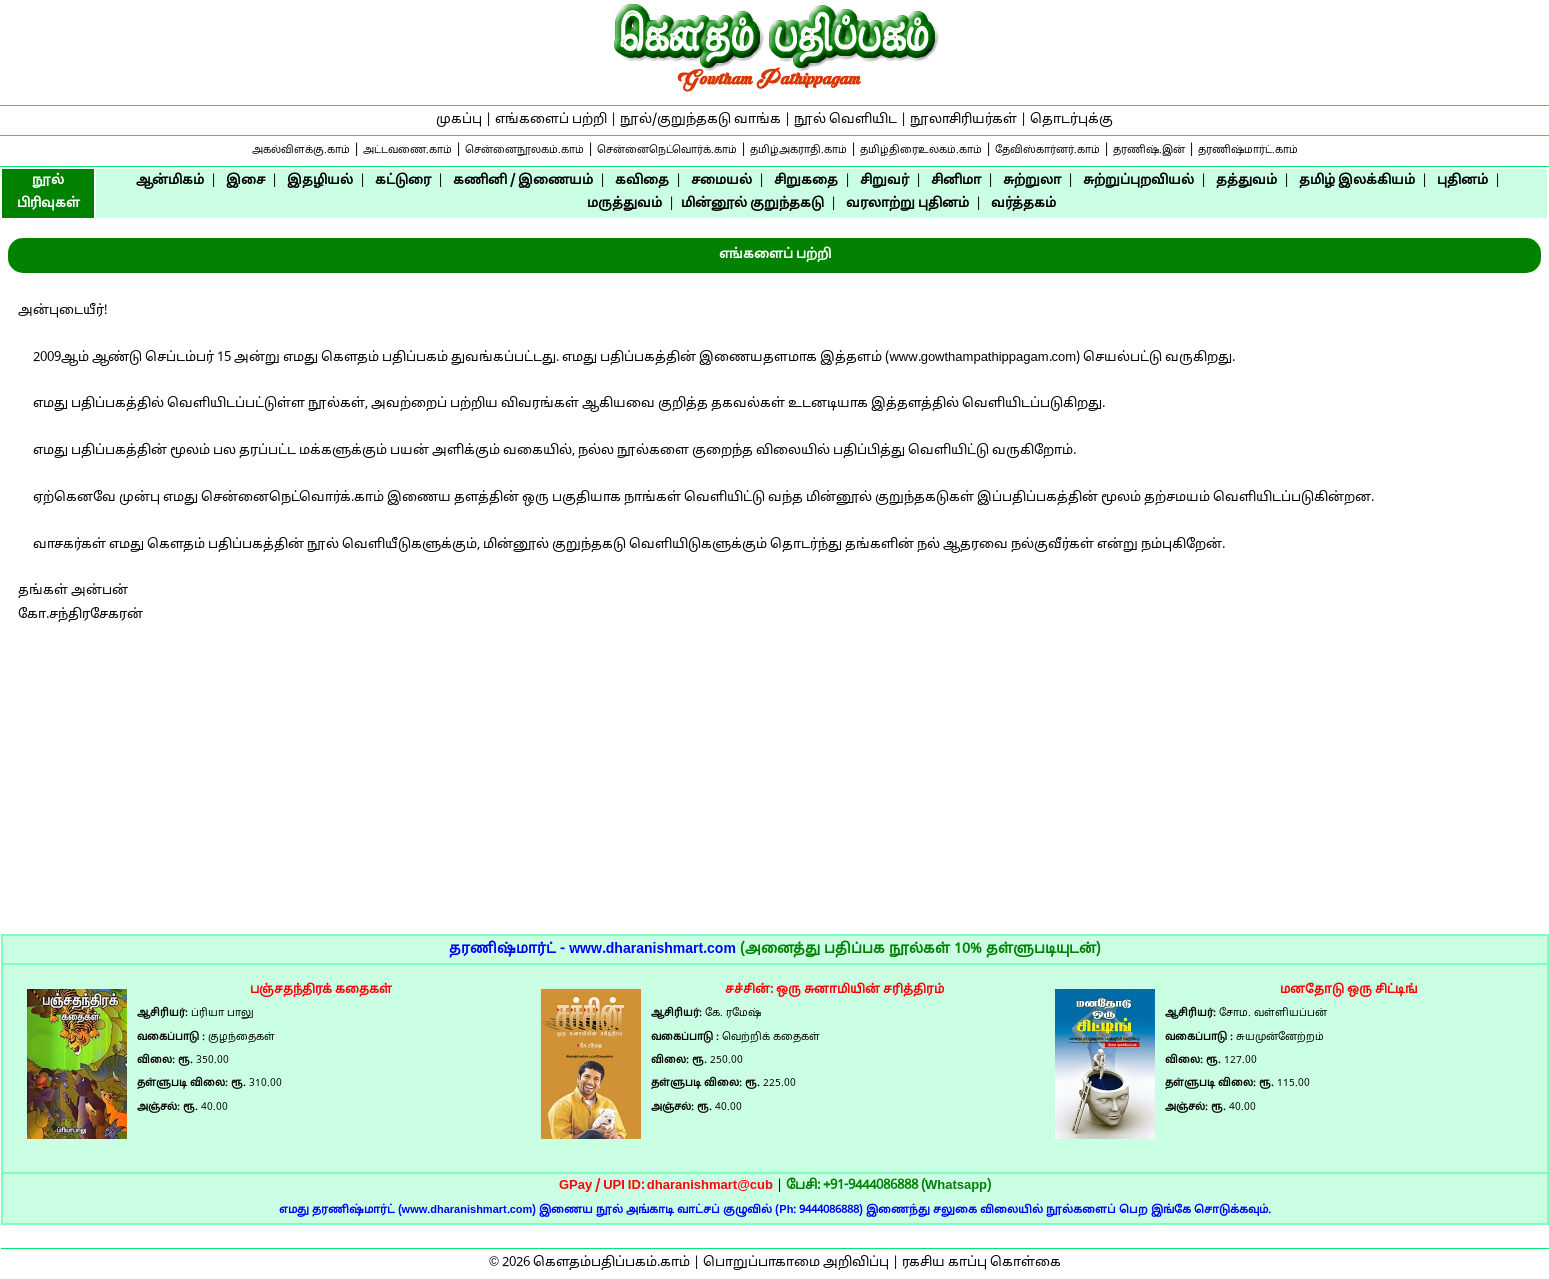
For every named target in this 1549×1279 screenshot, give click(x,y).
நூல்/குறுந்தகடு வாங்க (700, 120)
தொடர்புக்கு (1071, 120)
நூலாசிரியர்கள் (963, 120)
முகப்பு (459, 120)
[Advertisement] (775, 794)
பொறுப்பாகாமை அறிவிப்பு (796, 1263)
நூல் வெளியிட (845, 120)
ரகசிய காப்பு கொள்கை (981, 1263)
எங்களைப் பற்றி (551, 120)
